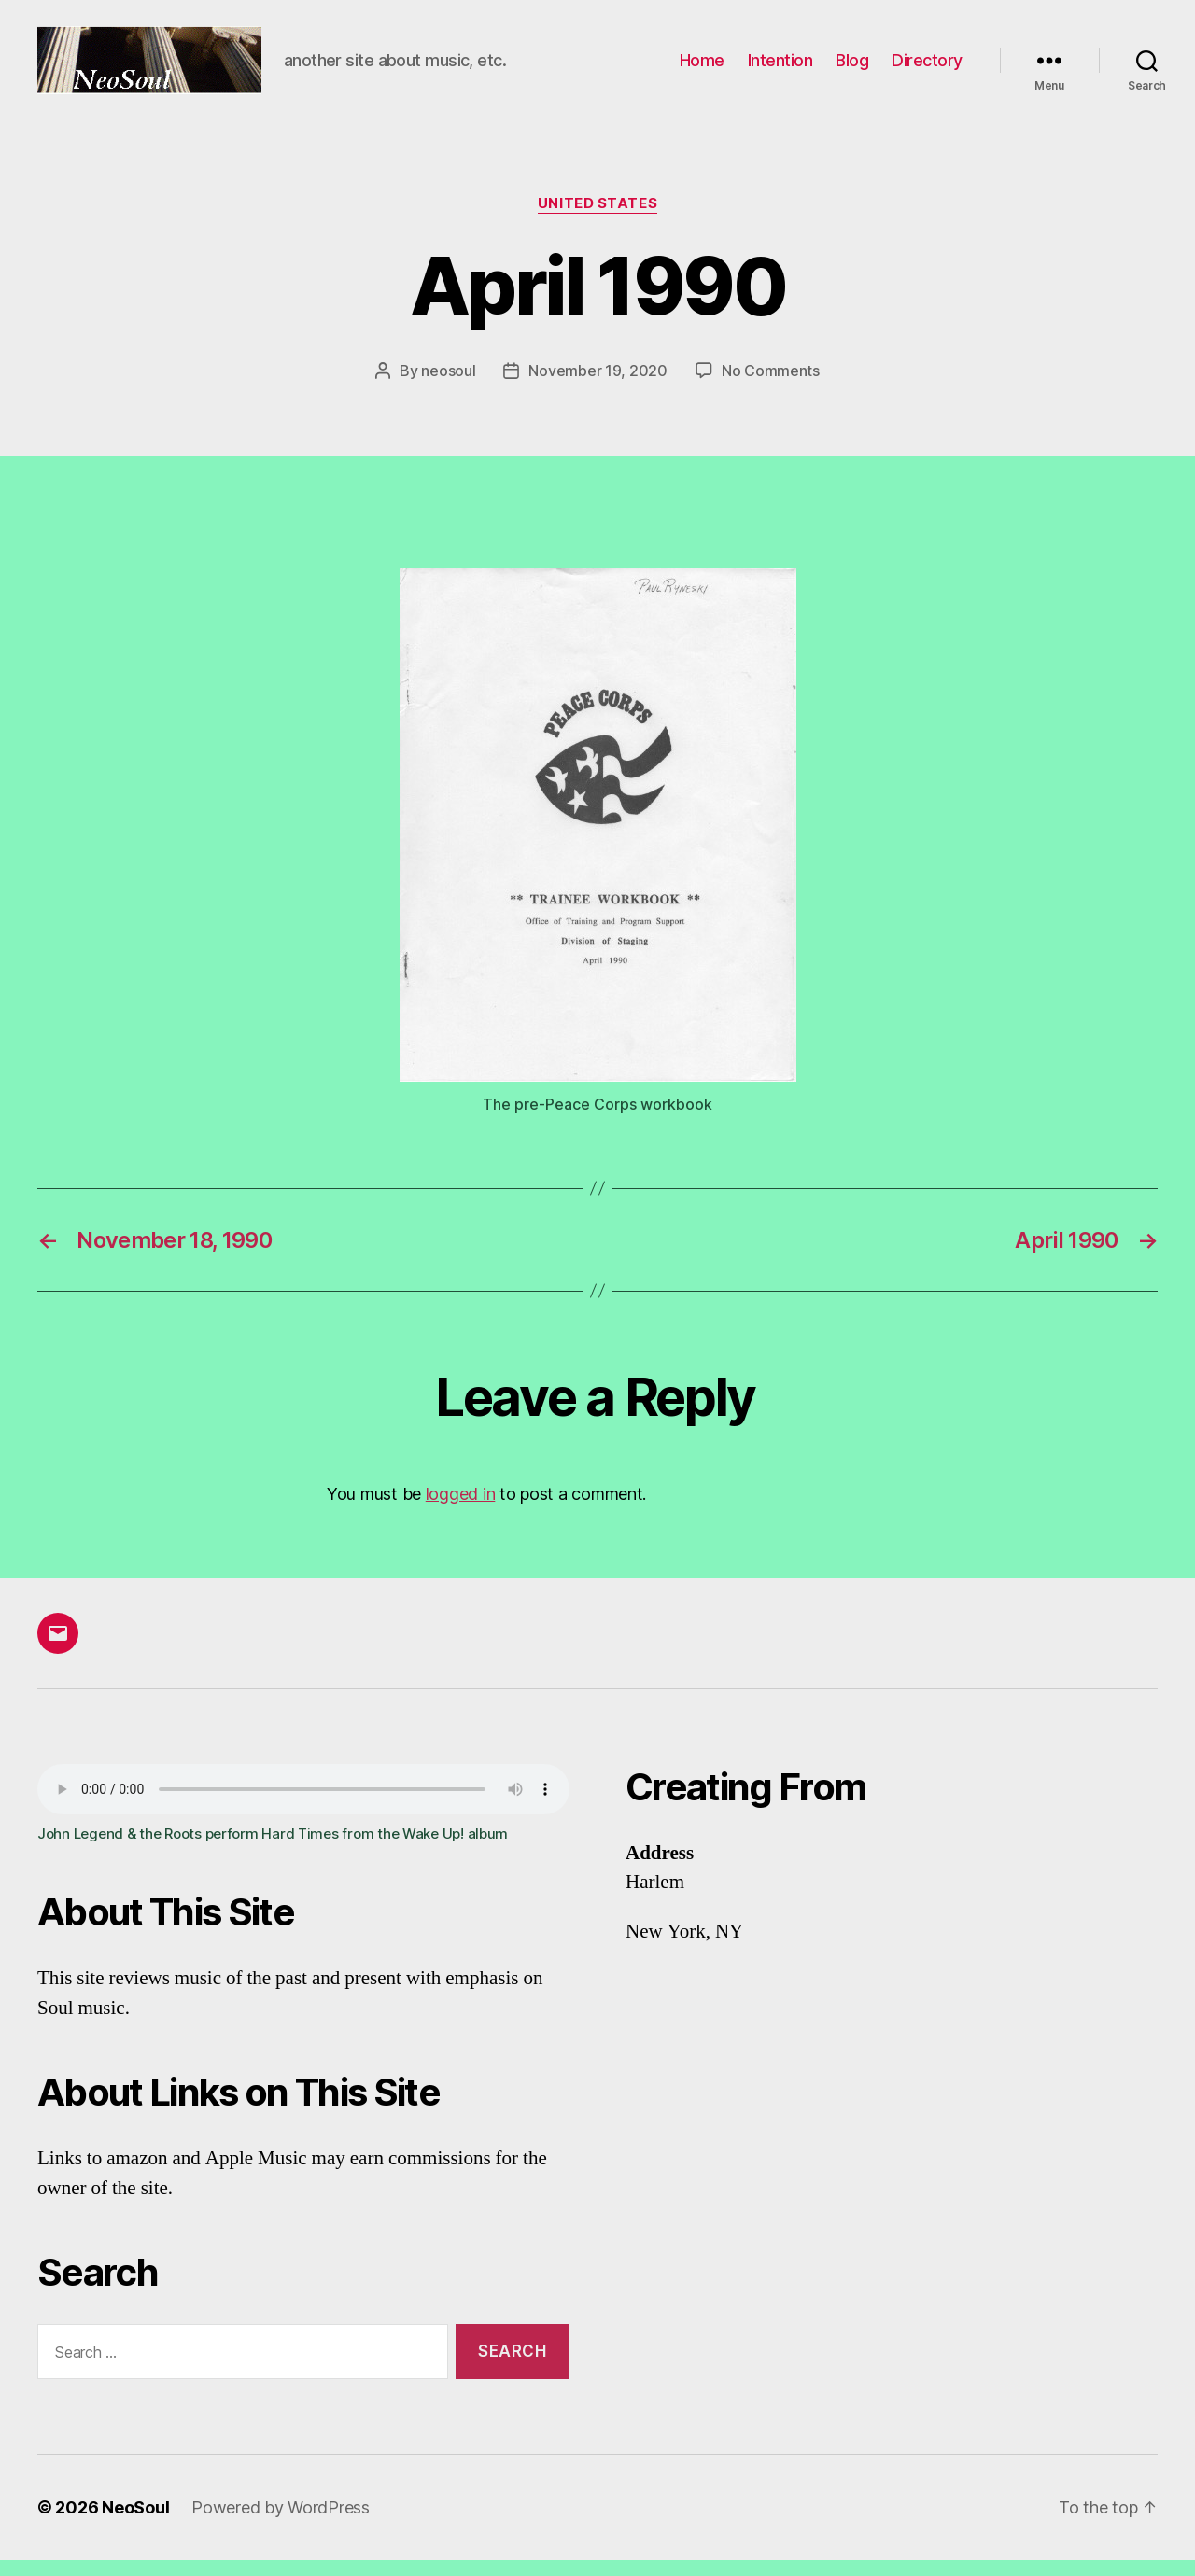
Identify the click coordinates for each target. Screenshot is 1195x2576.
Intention (780, 67)
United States (597, 219)
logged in (461, 1509)
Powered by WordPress (280, 2523)
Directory (927, 67)
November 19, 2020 (597, 385)
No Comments (771, 385)
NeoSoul (135, 2523)
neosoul (448, 385)
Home (702, 67)
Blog (852, 67)
